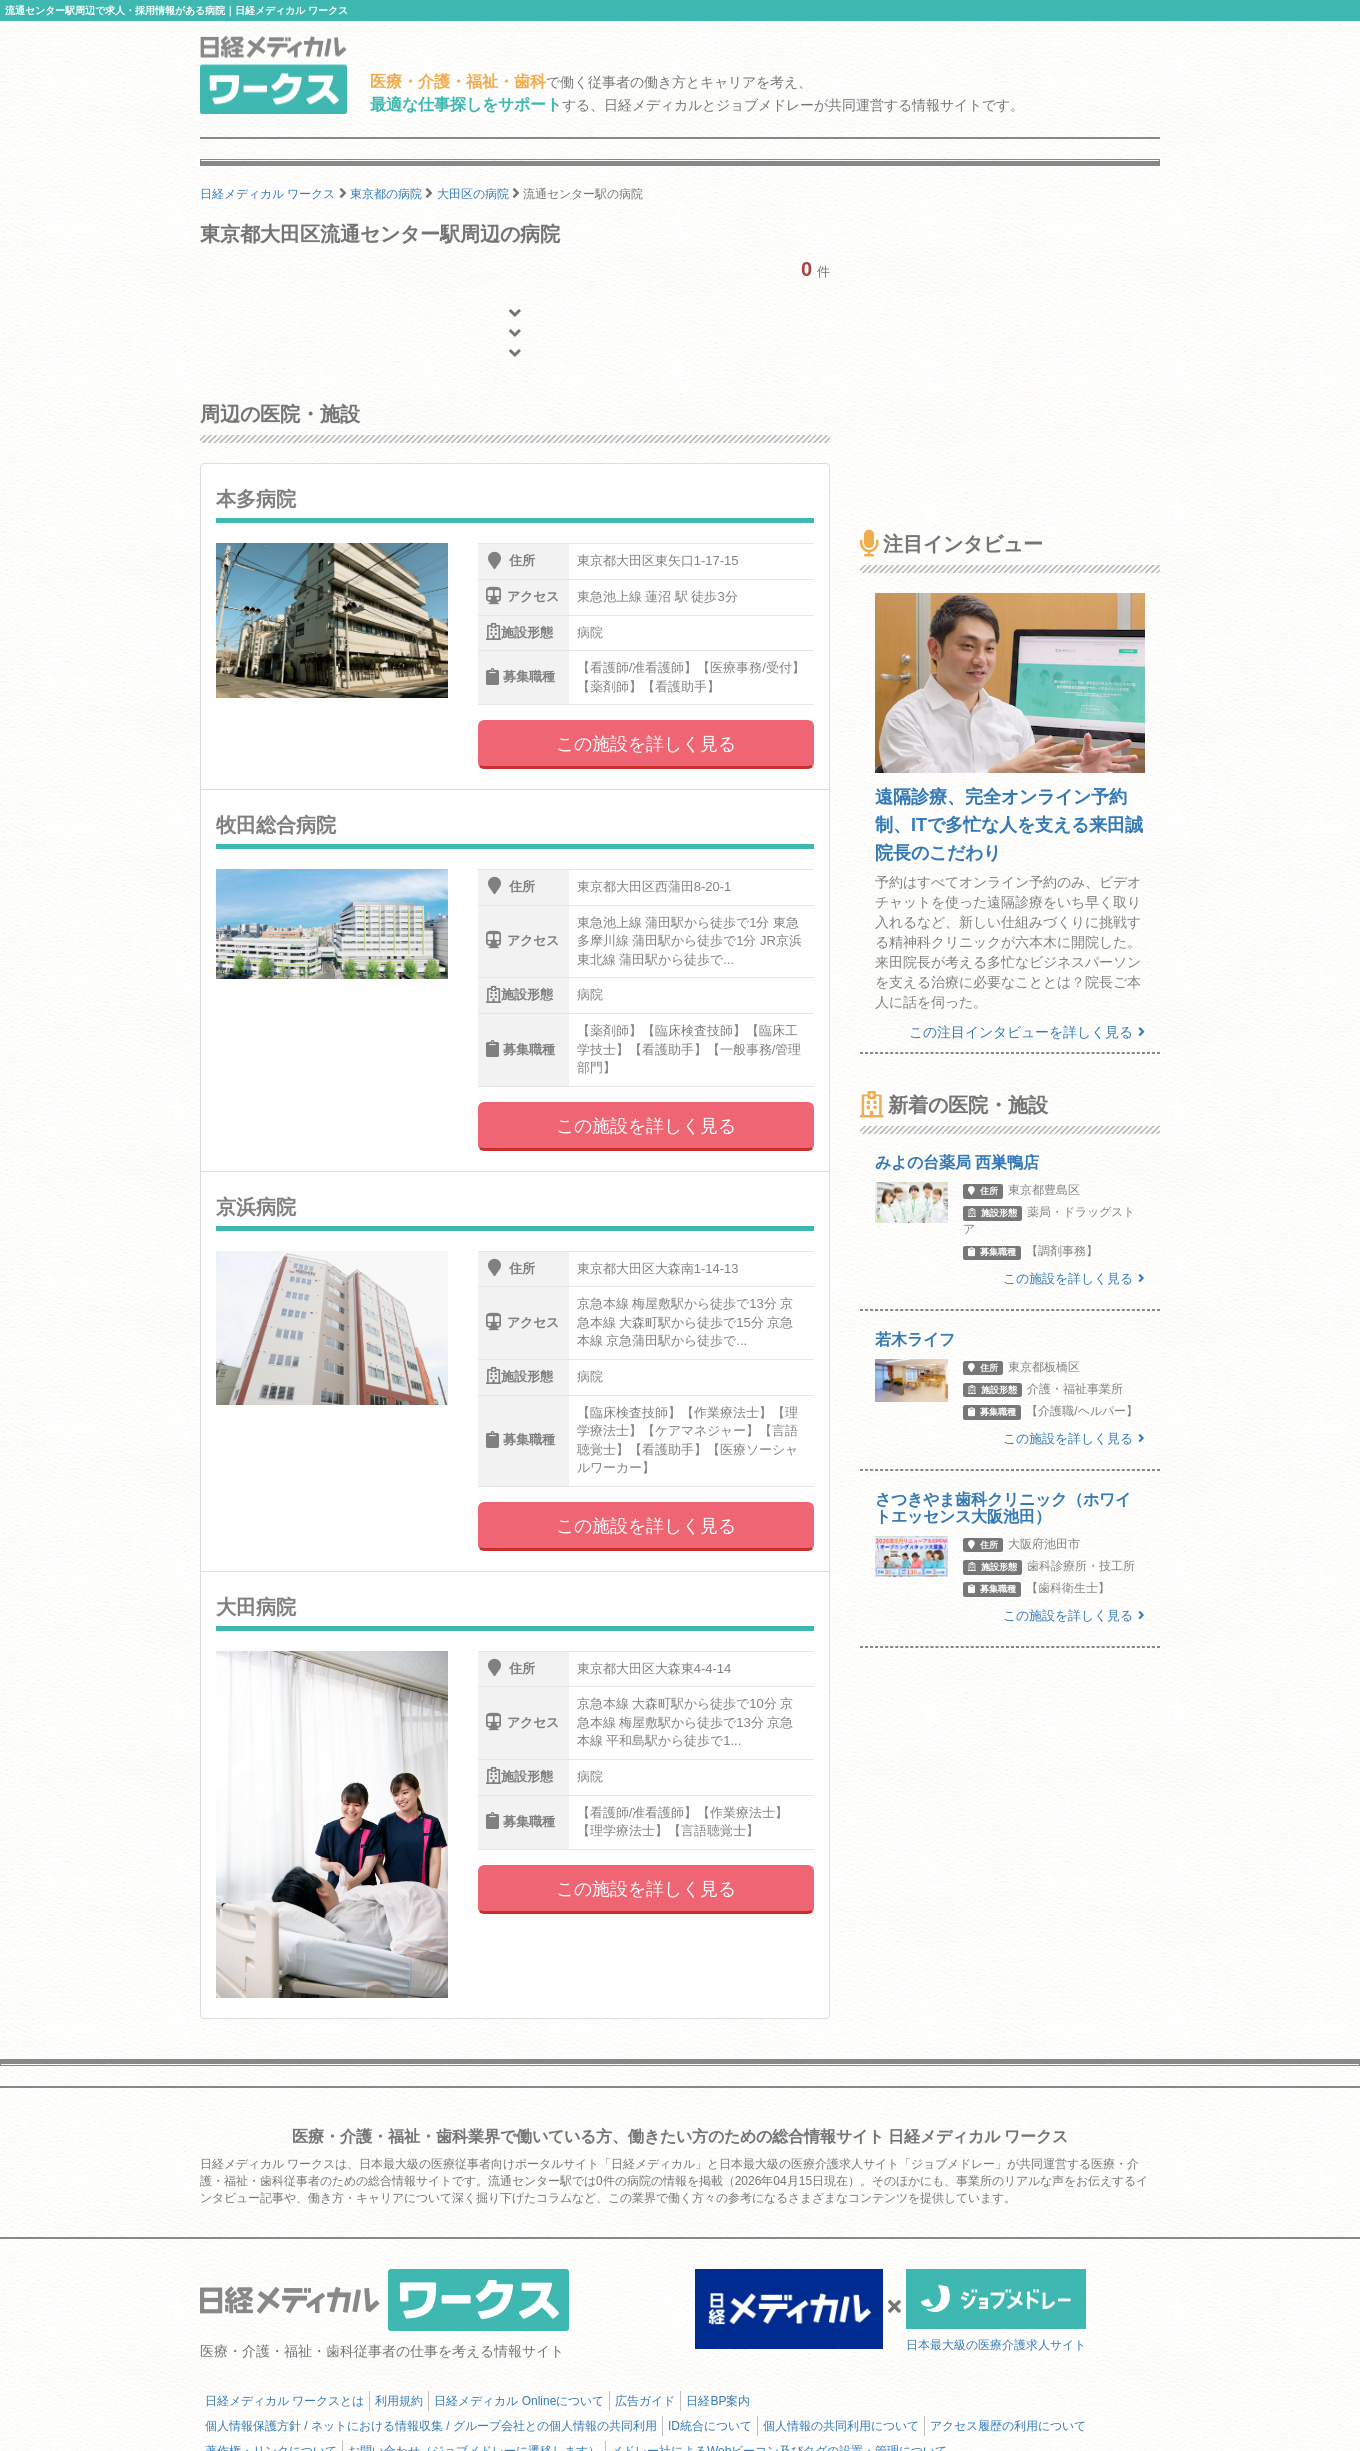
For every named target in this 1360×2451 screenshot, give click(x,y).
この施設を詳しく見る (646, 744)
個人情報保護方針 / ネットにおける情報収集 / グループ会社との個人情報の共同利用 (431, 2426)
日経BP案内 (718, 2401)
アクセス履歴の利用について (1008, 2426)
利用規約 (399, 2401)
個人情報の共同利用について (841, 2426)
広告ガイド (645, 2401)
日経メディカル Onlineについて (519, 2401)
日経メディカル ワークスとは (284, 2401)
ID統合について (710, 2426)
